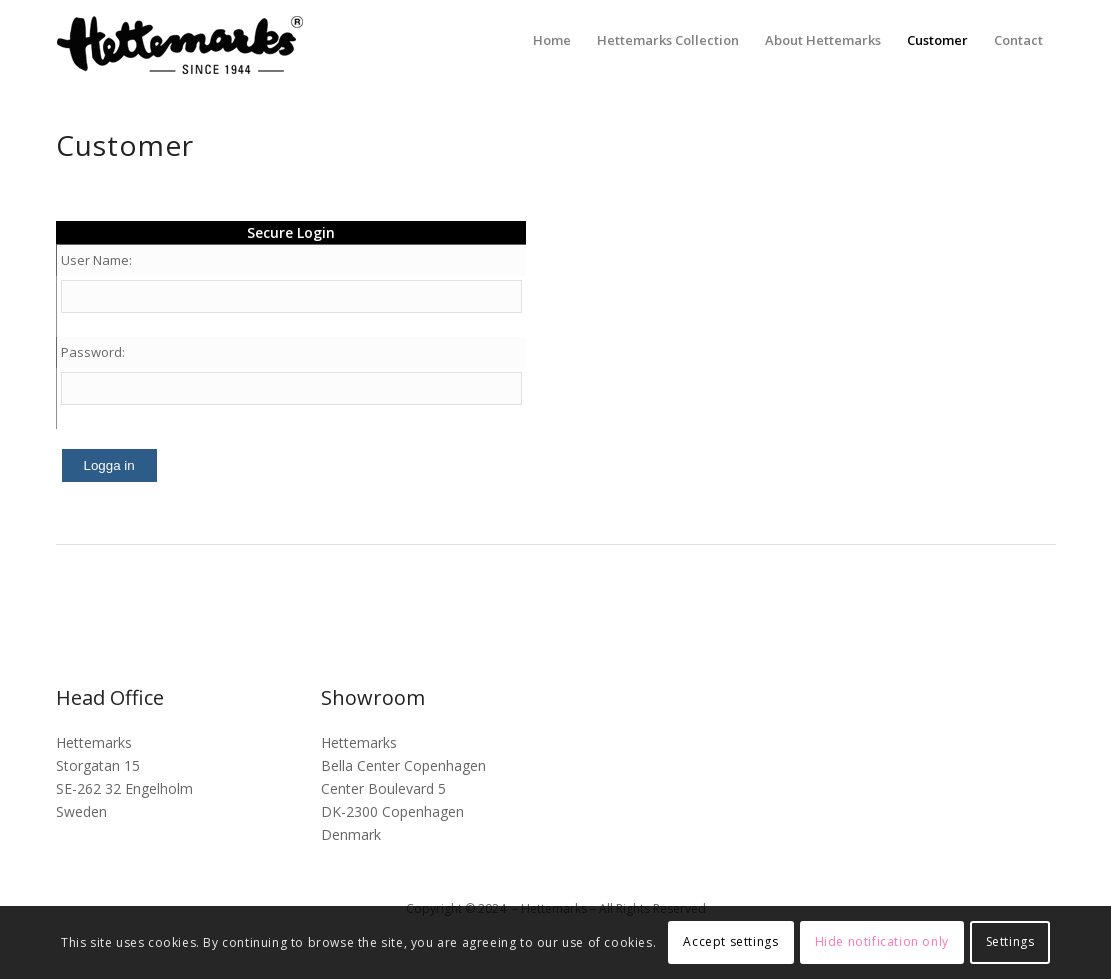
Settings (1010, 941)
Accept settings (730, 941)
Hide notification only (882, 941)
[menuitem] (552, 40)
